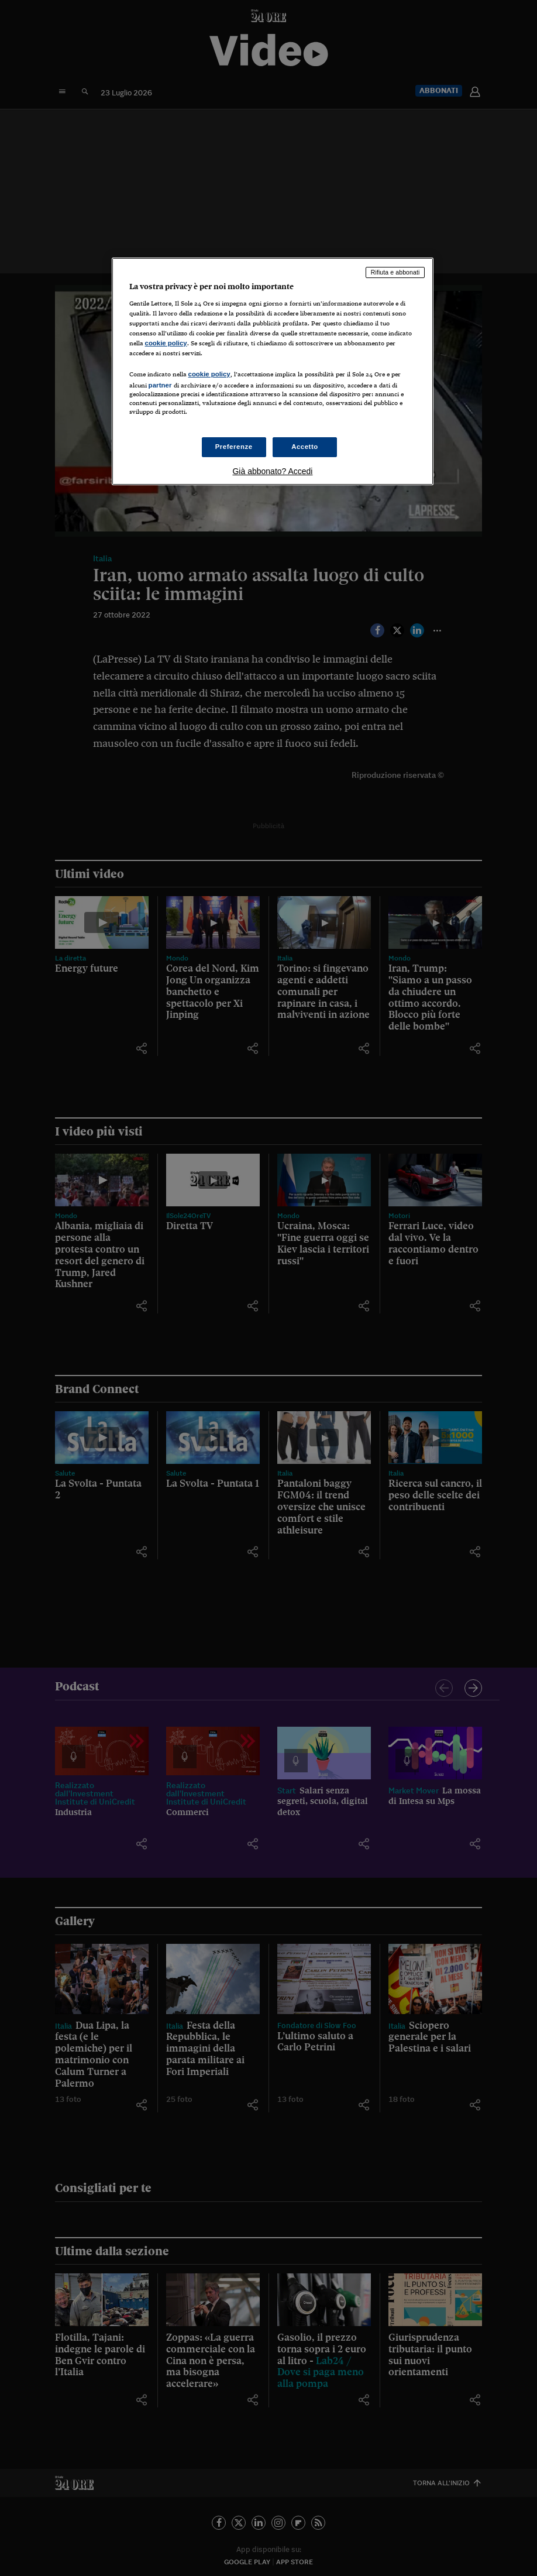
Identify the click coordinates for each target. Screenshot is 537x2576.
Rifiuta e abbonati (395, 272)
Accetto (304, 446)
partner (160, 385)
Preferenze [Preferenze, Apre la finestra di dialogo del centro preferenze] (234, 446)
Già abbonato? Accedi (272, 471)
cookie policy (166, 343)
